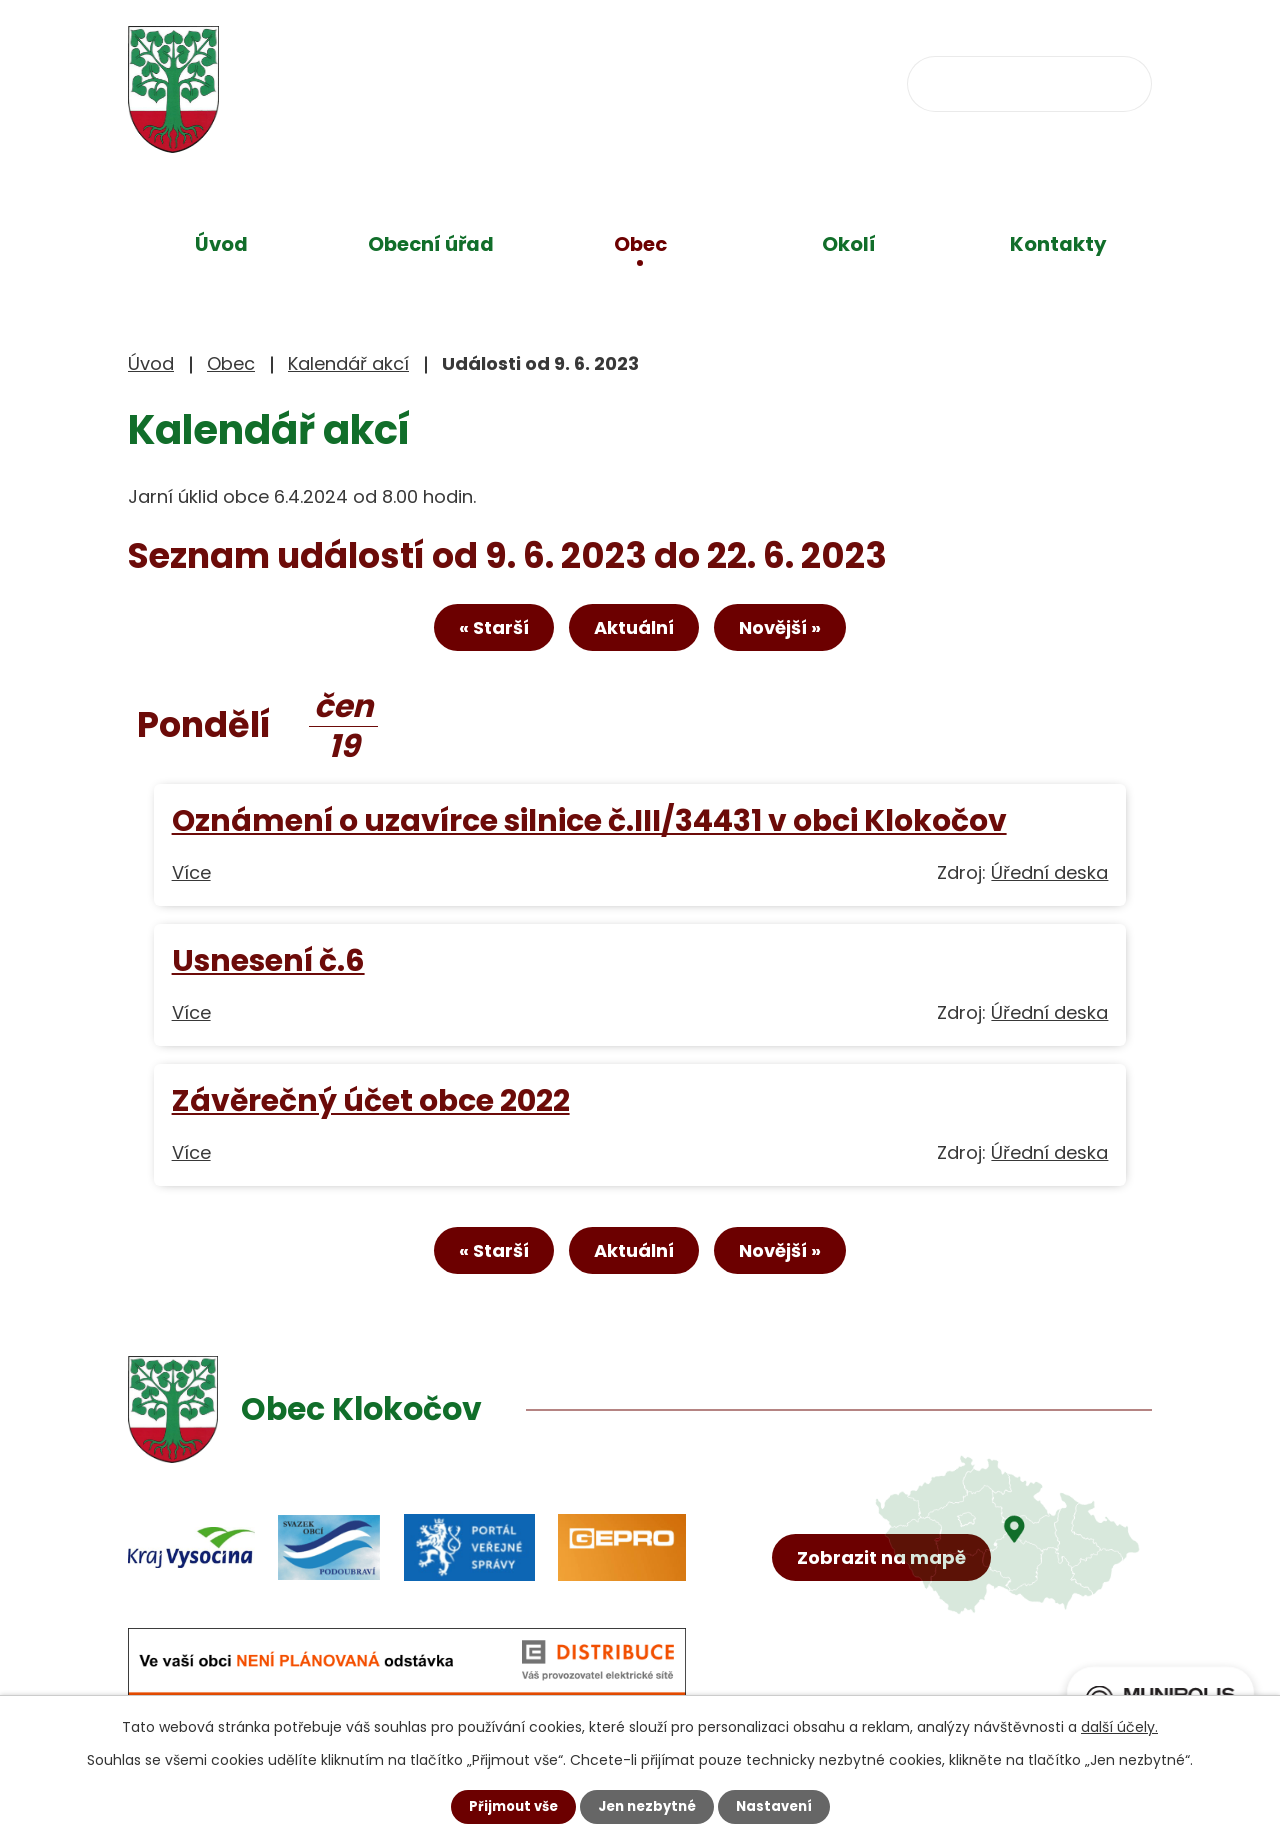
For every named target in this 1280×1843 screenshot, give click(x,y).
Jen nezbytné (647, 1806)
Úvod (221, 244)
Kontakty (1058, 244)
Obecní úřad (431, 244)
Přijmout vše (507, 1806)
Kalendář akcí (348, 363)
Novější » (799, 632)
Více (191, 878)
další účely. (1119, 1726)
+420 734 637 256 (559, 81)
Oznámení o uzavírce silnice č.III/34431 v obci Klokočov (589, 826)
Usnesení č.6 (268, 966)
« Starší (475, 632)
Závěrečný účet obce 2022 (371, 1106)
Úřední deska (1049, 878)
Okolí (849, 244)
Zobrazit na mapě (887, 1615)
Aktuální (634, 632)
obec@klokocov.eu (795, 81)
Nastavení (780, 1806)
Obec (640, 244)
